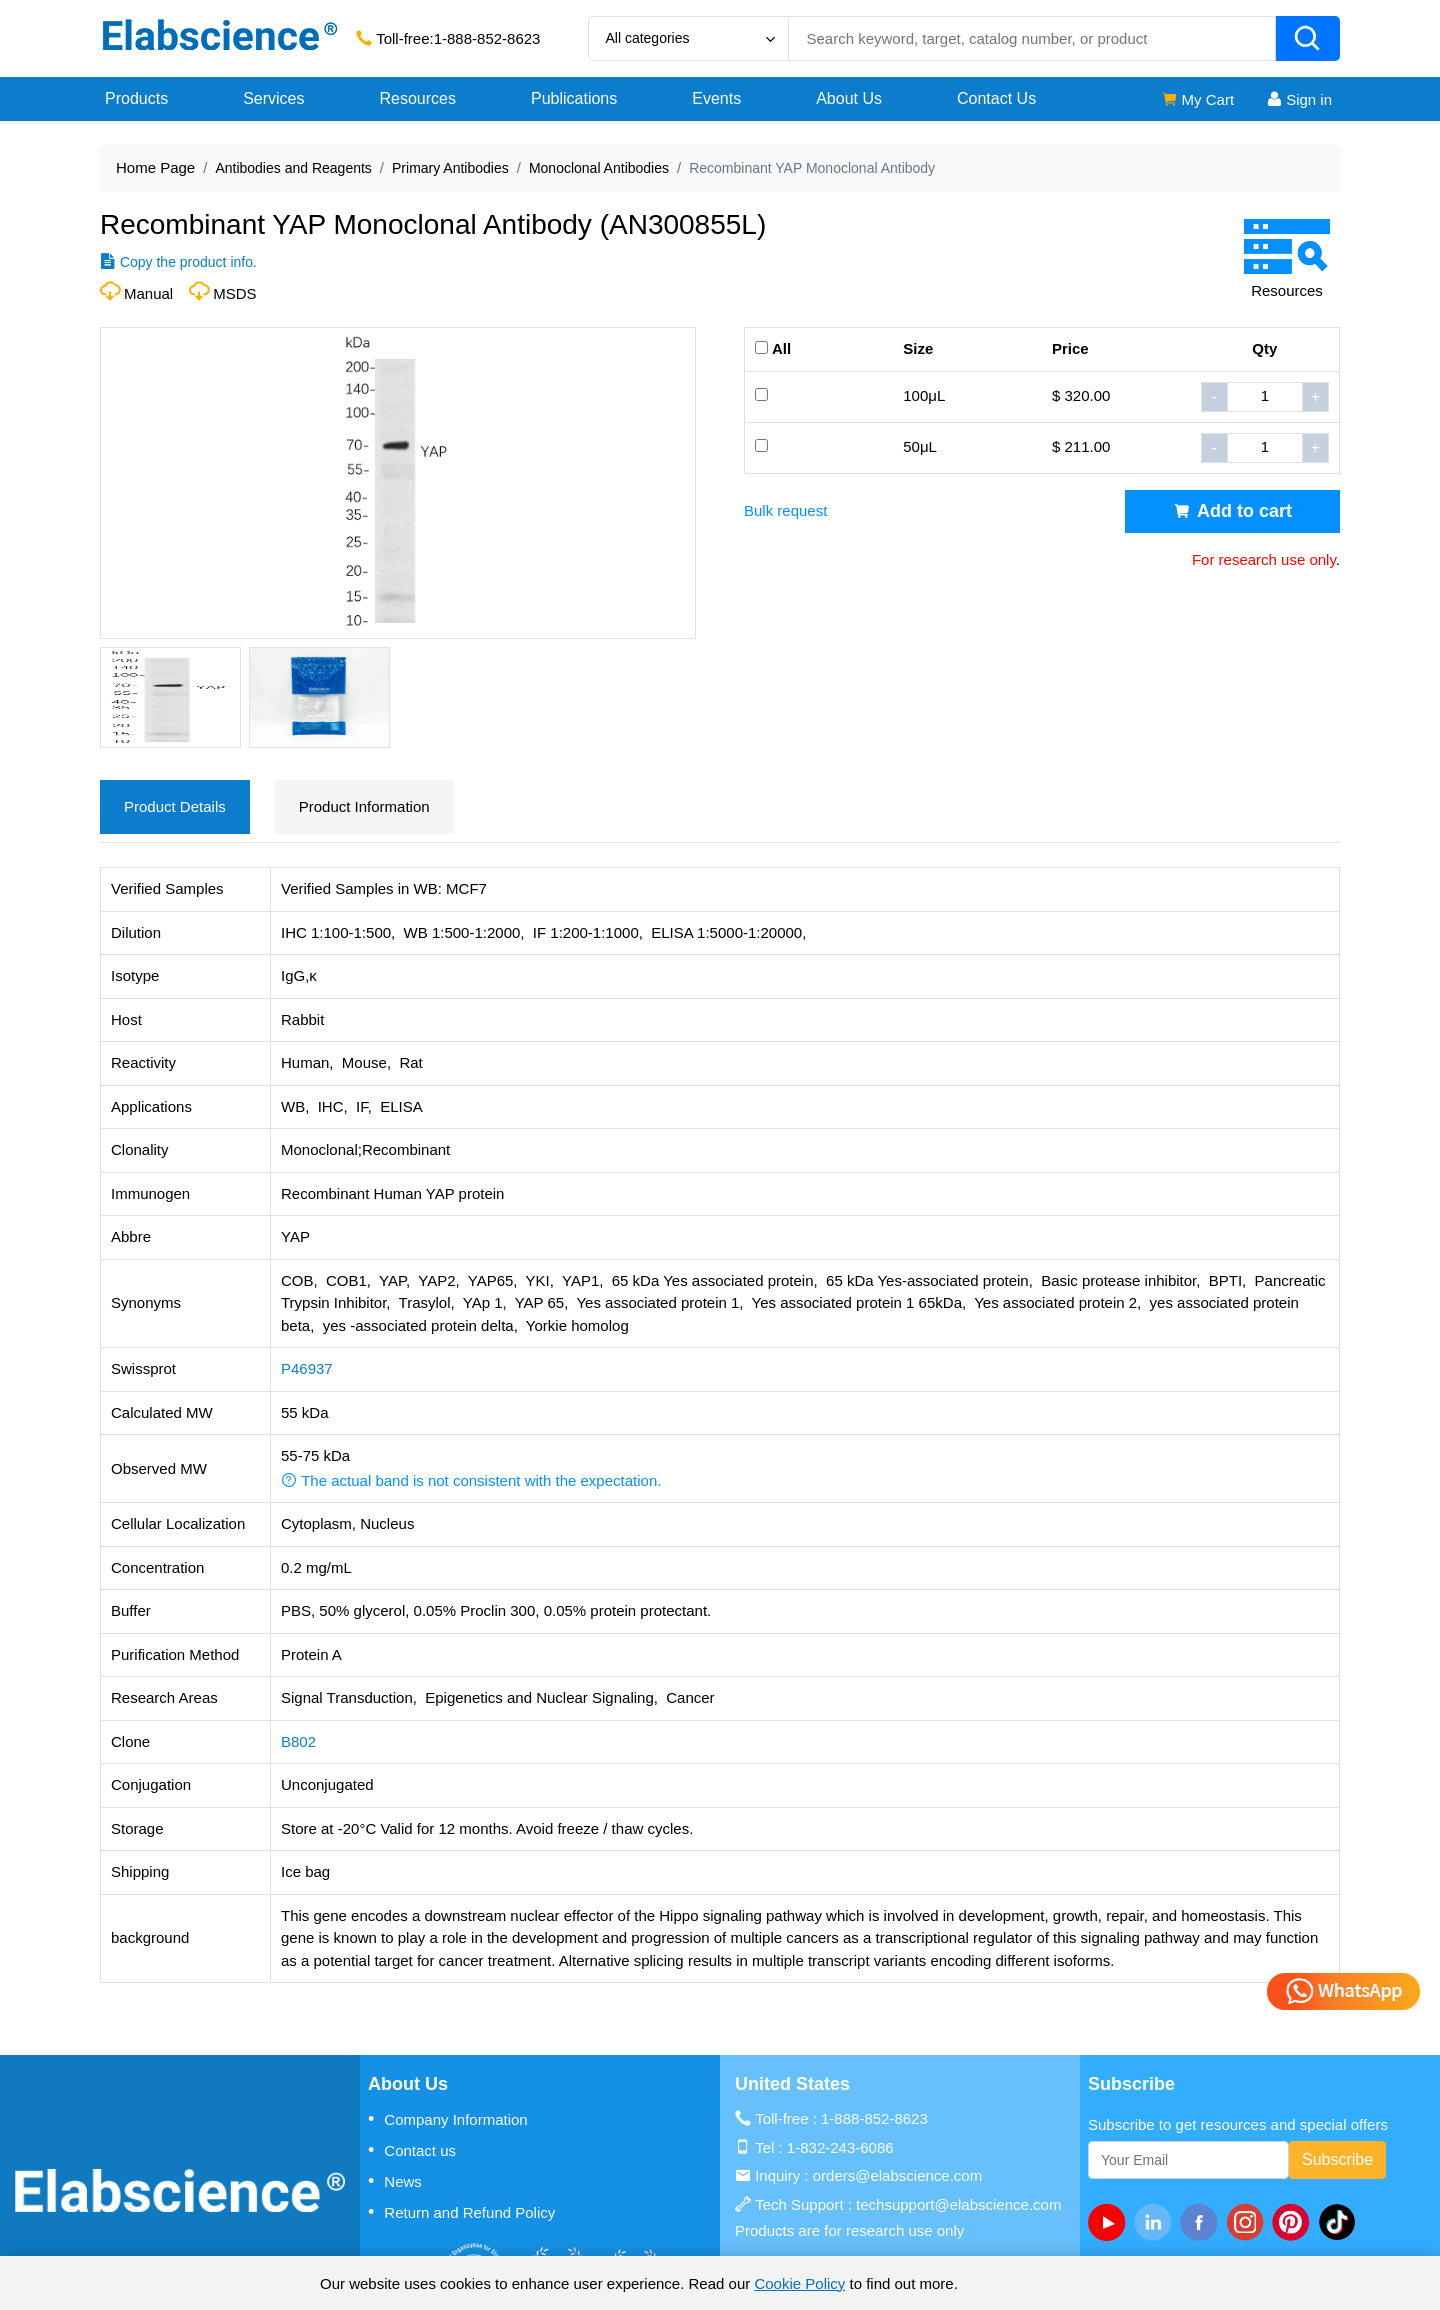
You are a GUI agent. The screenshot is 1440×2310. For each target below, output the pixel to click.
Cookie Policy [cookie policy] (799, 2283)
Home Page (155, 167)
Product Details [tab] (175, 806)
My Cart (1197, 99)
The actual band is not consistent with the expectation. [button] (471, 1480)
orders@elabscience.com (897, 2175)
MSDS (234, 293)
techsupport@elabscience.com (958, 2204)
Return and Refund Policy (461, 2212)
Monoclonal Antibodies (599, 168)
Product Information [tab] (364, 806)
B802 (298, 1741)
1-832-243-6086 (840, 2147)
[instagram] (1249, 2222)
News (395, 2181)
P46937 (307, 1368)
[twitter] (1341, 2222)
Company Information (448, 2119)
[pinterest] (1295, 2222)
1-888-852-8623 (487, 38)
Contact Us (996, 98)
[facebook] (1203, 2222)
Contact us (412, 2150)
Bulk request (785, 510)
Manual (148, 293)
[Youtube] (1111, 2222)
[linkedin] (1157, 2222)
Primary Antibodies (450, 168)
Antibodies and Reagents (293, 168)
